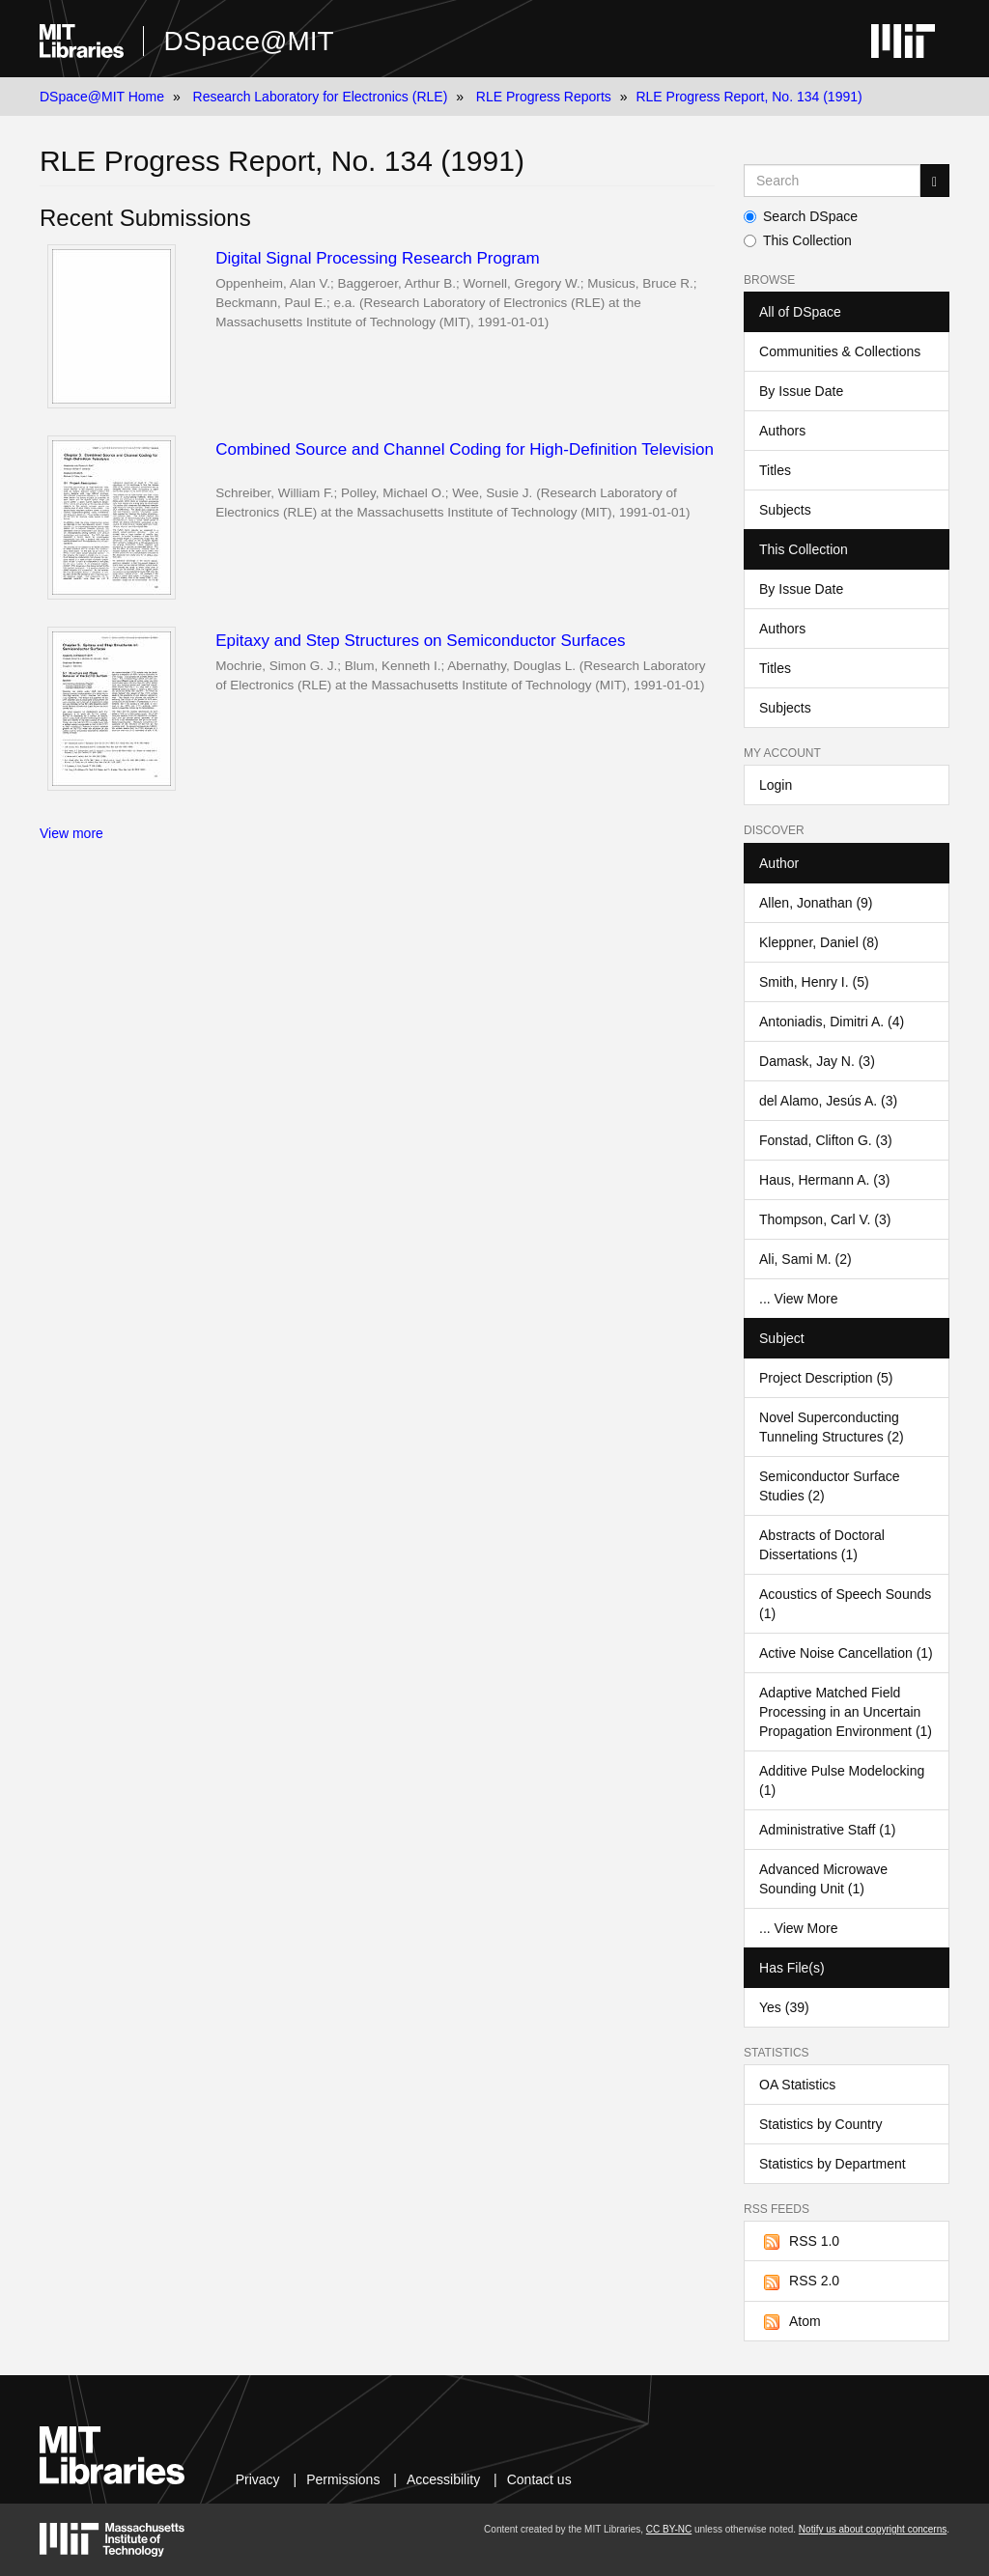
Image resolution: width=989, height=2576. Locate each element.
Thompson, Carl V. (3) (824, 1219)
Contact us (539, 2479)
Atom (790, 2322)
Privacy (258, 2479)
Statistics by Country (821, 2124)
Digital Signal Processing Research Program (377, 258)
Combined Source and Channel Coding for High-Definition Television (464, 449)
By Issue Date (801, 391)
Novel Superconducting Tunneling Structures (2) (831, 1427)
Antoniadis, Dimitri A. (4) (831, 1021)
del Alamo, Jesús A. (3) (828, 1100)
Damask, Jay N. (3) (817, 1061)
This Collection (798, 240)
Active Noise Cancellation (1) (846, 1653)
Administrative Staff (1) (827, 1829)
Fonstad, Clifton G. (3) (825, 1140)
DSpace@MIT (248, 41)
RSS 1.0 (799, 2242)
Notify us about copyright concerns (873, 2529)
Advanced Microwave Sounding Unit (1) (823, 1879)
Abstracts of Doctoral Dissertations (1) (822, 1544)
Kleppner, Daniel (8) (819, 942)
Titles (775, 470)
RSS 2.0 (799, 2281)
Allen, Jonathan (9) (816, 902)
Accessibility (443, 2479)
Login (775, 785)
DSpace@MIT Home (102, 96)
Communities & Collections (839, 351)
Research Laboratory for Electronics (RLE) (320, 96)
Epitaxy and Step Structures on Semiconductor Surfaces (420, 640)
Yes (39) (784, 2007)
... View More (798, 1298)
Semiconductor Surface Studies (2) (829, 1486)
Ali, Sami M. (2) (805, 1259)
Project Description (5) (826, 1378)
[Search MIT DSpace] (832, 180)
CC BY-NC (669, 2529)
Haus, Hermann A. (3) (824, 1180)
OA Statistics (797, 2084)
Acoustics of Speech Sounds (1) (845, 1603)
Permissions (343, 2479)
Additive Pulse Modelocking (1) (841, 1780)
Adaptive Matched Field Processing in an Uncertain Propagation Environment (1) (845, 1712)
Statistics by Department (832, 2163)
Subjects (785, 510)
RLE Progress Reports (543, 96)
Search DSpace (801, 216)
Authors (782, 430)
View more (71, 833)
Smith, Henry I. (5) (814, 982)
